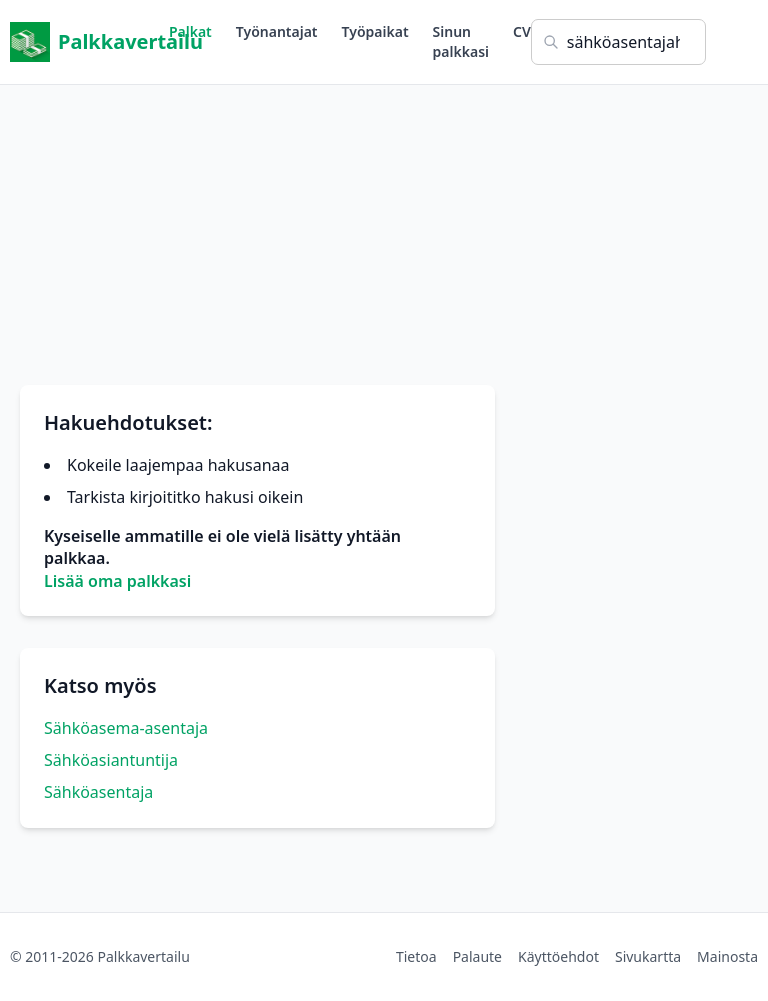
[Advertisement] (384, 225)
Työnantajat (277, 31)
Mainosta (727, 956)
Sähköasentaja (98, 792)
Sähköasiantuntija (111, 760)
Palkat (190, 31)
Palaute (477, 956)
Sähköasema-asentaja (126, 728)
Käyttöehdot (558, 956)
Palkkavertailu (89, 42)
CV (522, 31)
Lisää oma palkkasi (117, 581)
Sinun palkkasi (461, 41)
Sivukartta (648, 956)
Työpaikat (375, 31)
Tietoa (416, 956)
